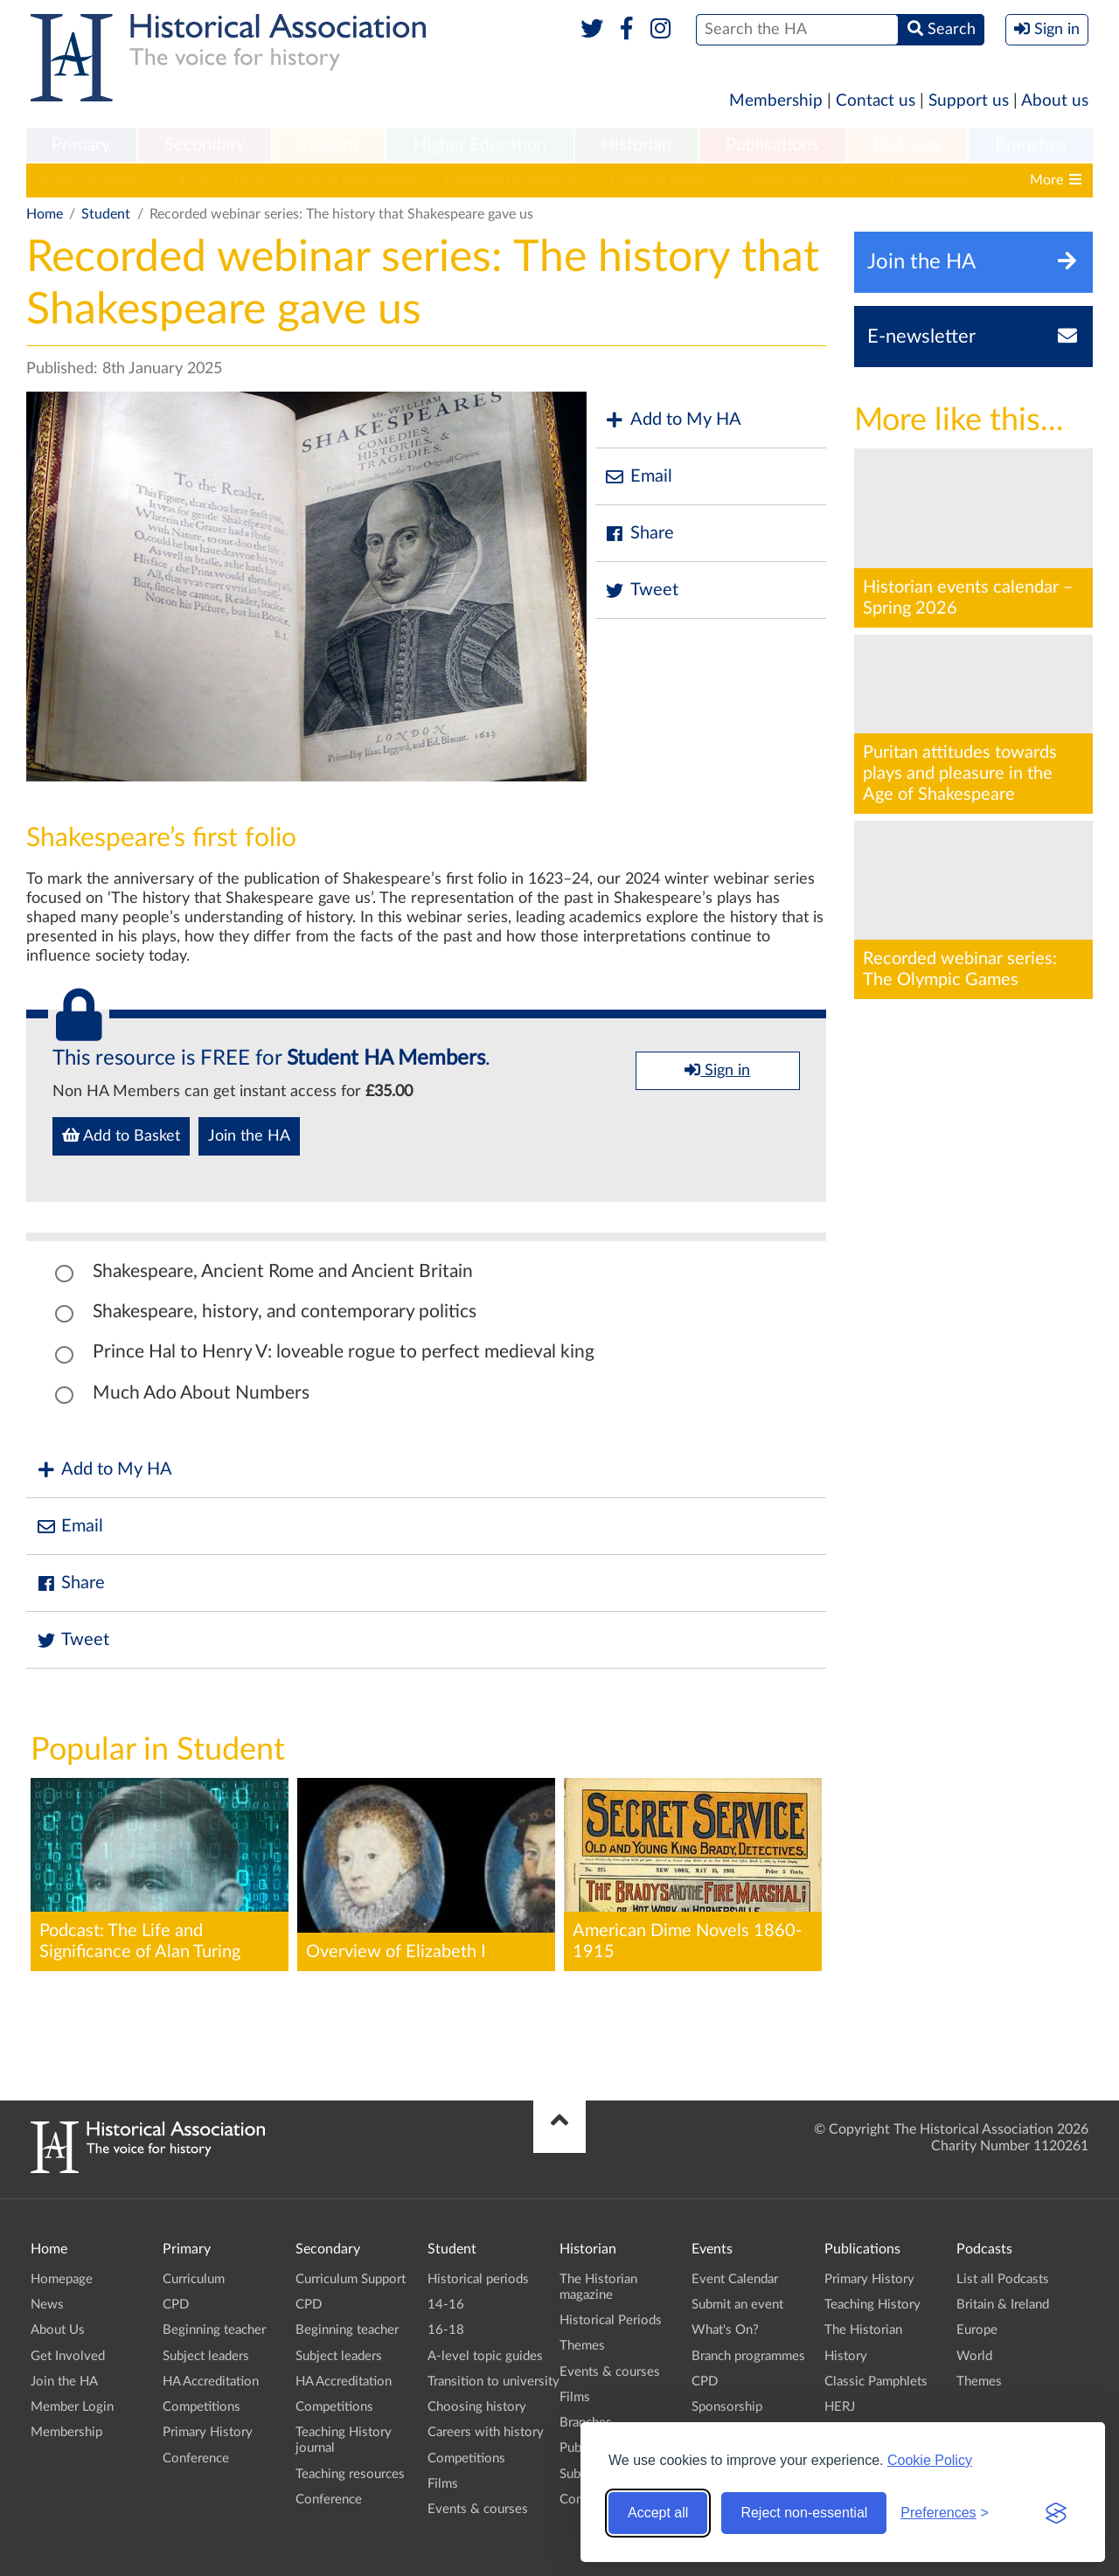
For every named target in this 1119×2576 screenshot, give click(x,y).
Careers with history (802, 180)
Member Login (72, 2406)
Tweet (641, 590)
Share (639, 533)
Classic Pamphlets (876, 2381)
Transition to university (512, 180)
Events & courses (477, 2509)
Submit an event (737, 2304)
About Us (58, 2329)
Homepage (62, 2279)
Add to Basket (121, 1135)
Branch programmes (748, 2356)
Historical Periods (611, 2320)
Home (44, 214)
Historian (636, 145)
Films (442, 2483)
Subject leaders (206, 2356)
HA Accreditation (211, 2381)
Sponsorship (727, 2406)
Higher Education (480, 145)
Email (638, 477)
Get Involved (68, 2356)
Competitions (932, 180)
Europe (976, 2329)
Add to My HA (672, 420)
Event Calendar (735, 2279)
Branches (1031, 145)
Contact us (875, 101)
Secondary (204, 145)
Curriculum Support (350, 2279)
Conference (196, 2458)
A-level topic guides (355, 180)
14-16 (188, 180)
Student (328, 145)
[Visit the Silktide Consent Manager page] (1056, 2513)
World (974, 2356)
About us (1054, 101)
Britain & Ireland (1002, 2304)
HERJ (839, 2406)
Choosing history (661, 180)
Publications (772, 145)
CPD (176, 2304)
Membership (776, 101)
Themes (582, 2345)
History (845, 2356)
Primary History (208, 2432)
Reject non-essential (803, 2512)
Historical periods (89, 180)
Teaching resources (350, 2474)
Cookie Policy (929, 2460)
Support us (968, 101)
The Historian (863, 2329)
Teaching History (872, 2304)
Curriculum (194, 2279)
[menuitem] (81, 145)
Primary (81, 145)
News (47, 2304)
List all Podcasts (1002, 2279)
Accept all (658, 2512)
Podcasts (907, 145)
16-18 (251, 180)
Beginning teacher (214, 2329)
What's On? (725, 2329)
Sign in (717, 1070)
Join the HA (249, 1136)
